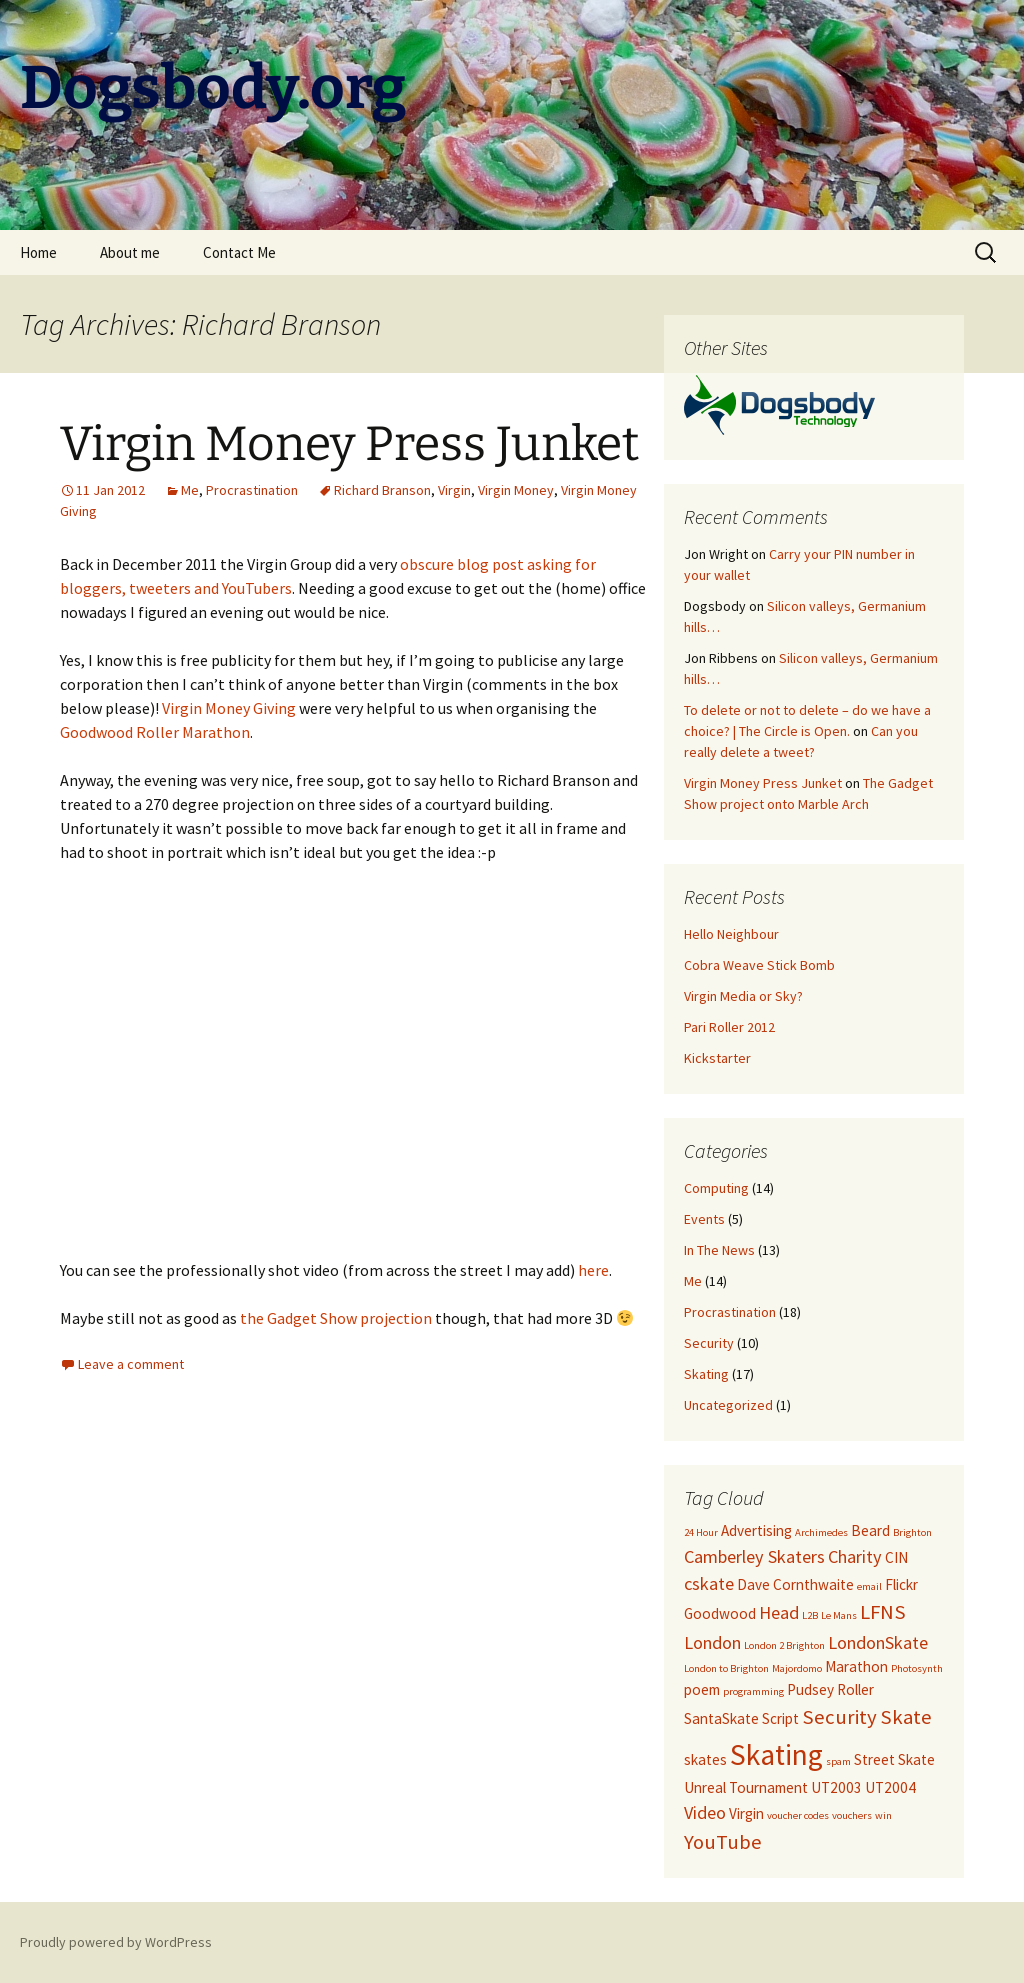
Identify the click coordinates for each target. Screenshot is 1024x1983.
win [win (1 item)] (883, 1815)
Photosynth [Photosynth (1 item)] (917, 1668)
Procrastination (252, 490)
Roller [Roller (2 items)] (855, 1689)
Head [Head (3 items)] (779, 1612)
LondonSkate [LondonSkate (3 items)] (878, 1642)
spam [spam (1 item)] (838, 1761)
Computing (716, 1188)
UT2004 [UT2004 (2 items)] (890, 1787)
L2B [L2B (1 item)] (810, 1615)
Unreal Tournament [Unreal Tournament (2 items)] (746, 1787)
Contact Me (239, 252)
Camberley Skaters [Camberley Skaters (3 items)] (754, 1556)
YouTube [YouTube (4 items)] (723, 1842)
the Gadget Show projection (336, 1318)
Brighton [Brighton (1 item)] (912, 1532)
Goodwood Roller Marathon (155, 732)
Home (38, 252)
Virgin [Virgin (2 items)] (746, 1813)
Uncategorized (728, 1405)
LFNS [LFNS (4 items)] (883, 1612)
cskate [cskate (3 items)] (709, 1583)
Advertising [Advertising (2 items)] (756, 1530)
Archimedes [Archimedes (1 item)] (821, 1532)
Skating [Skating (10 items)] (776, 1754)
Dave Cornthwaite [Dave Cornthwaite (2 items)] (795, 1584)
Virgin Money (516, 490)
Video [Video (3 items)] (705, 1812)
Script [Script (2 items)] (780, 1718)
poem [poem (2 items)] (702, 1689)
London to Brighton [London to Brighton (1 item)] (726, 1668)
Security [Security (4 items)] (839, 1717)
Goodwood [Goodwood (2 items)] (720, 1613)
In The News (719, 1250)
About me (130, 252)
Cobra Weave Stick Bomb (759, 965)
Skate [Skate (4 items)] (906, 1717)
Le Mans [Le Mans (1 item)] (839, 1615)
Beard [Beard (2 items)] (870, 1530)
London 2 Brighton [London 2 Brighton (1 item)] (784, 1645)
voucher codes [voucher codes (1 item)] (798, 1815)
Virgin (454, 490)
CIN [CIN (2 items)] (896, 1557)
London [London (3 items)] (712, 1642)
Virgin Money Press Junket (349, 444)
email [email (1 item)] (869, 1586)
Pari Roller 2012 (729, 1027)
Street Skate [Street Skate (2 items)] (894, 1759)
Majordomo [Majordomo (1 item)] (797, 1668)
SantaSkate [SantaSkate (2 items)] (721, 1718)
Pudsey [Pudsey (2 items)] (810, 1689)
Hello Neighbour (731, 934)
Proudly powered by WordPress (116, 1942)
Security (709, 1343)
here (593, 1270)
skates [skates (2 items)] (705, 1759)
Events (704, 1219)
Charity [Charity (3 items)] (855, 1556)
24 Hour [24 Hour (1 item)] (701, 1532)
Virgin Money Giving (229, 708)
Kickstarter (717, 1058)
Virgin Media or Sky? (743, 996)
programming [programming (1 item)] (753, 1691)
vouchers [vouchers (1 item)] (852, 1815)
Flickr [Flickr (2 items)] (901, 1584)
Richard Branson (382, 490)
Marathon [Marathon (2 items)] (856, 1666)
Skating (706, 1374)
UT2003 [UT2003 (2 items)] (836, 1787)
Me (190, 490)
